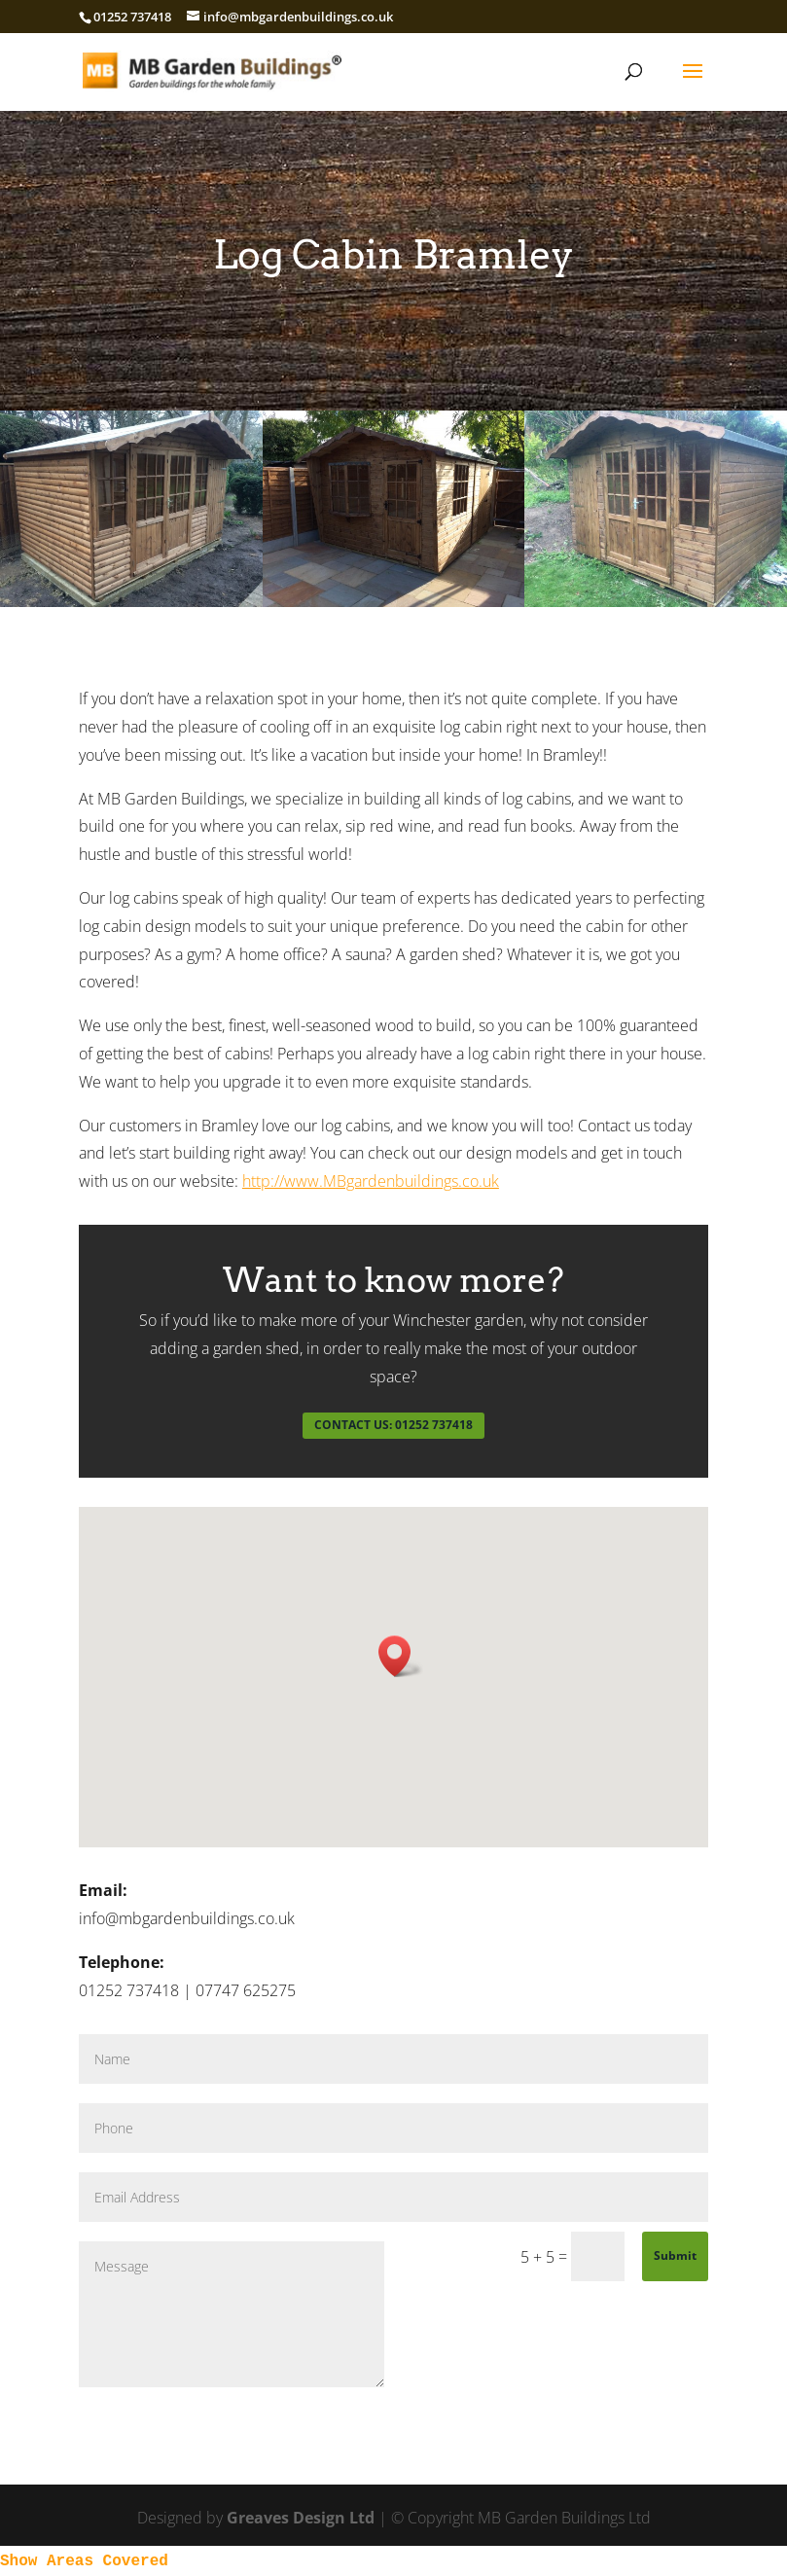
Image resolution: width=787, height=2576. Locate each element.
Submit (675, 2255)
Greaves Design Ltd (301, 2517)
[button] (400, 1656)
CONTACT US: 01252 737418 (393, 1424)
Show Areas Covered (84, 2561)
